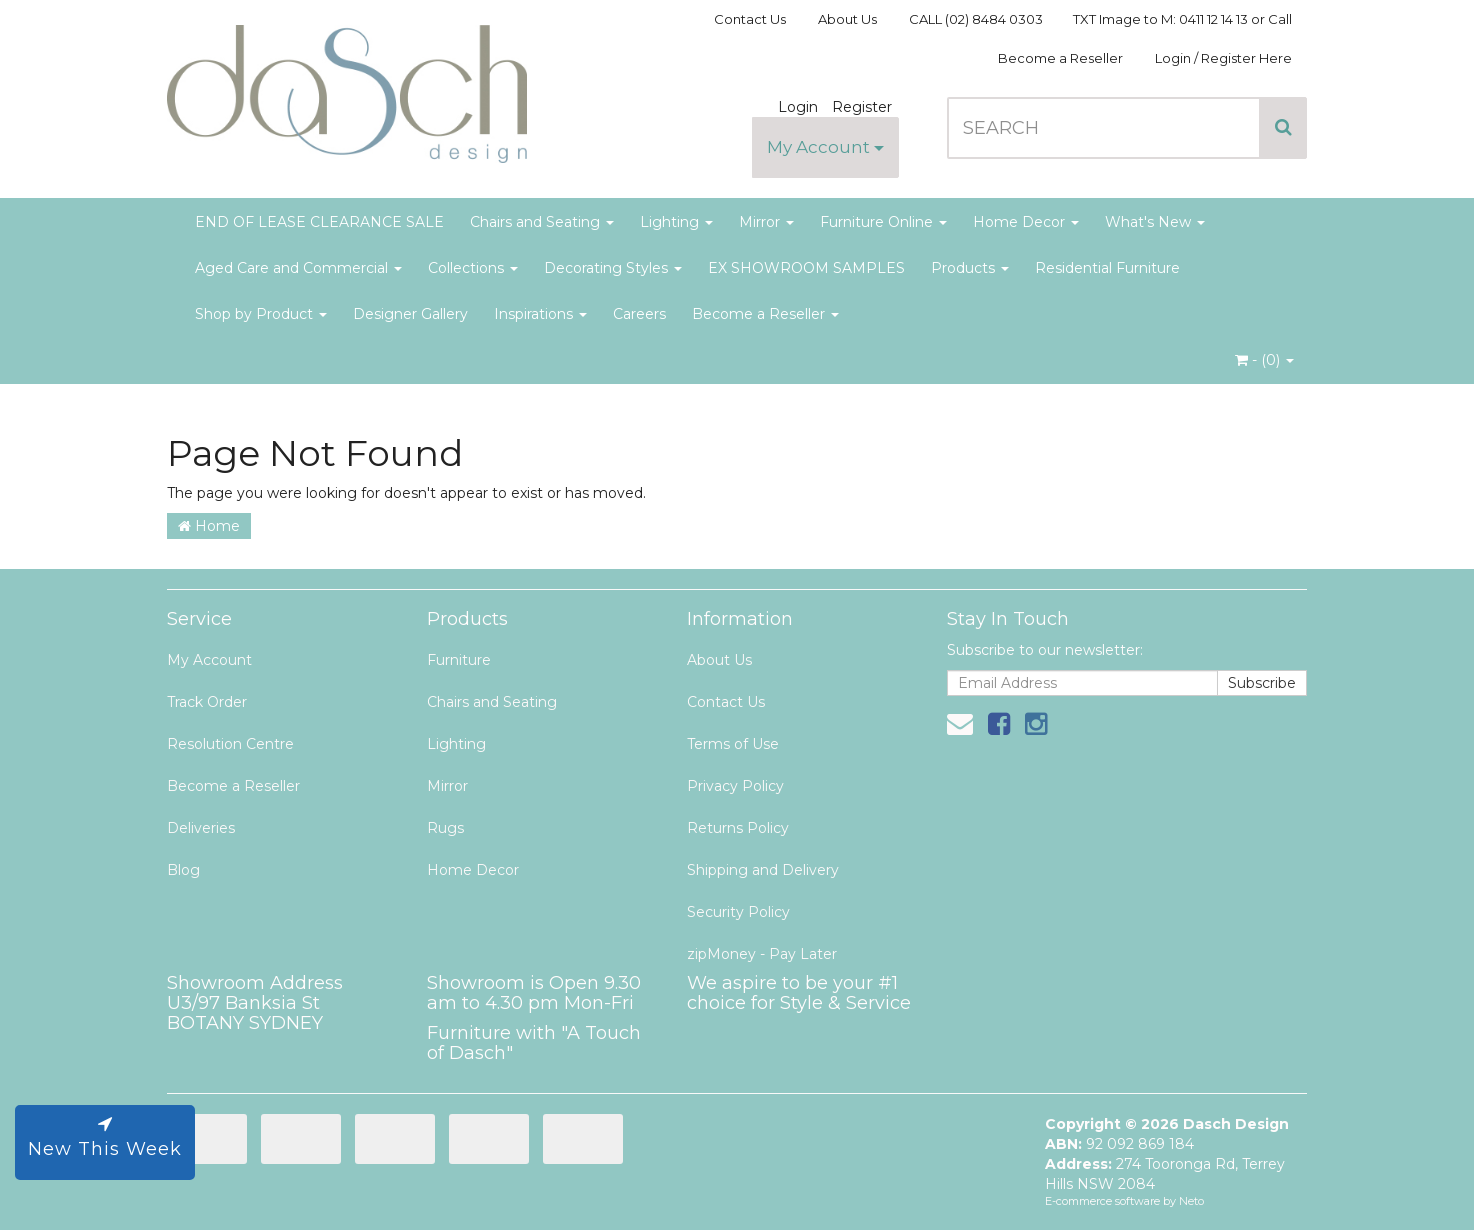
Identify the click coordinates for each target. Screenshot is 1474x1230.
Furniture (459, 660)
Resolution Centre (230, 744)
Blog (183, 870)
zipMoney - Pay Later (762, 954)
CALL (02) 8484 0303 (976, 19)
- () (1264, 360)
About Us (847, 19)
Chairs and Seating (542, 222)
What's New (1155, 222)
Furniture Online (883, 222)
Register (862, 107)
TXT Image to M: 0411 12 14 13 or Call (1182, 19)
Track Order (207, 702)
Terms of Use (733, 744)
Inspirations (540, 314)
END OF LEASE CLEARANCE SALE (319, 222)
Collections (473, 268)
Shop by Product (261, 314)
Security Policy (738, 912)
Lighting (676, 222)
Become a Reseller (1060, 58)
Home (209, 526)
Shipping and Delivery (763, 870)
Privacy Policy (735, 786)
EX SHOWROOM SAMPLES (806, 268)
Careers (639, 314)
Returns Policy (738, 828)
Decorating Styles (613, 268)
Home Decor (1026, 222)
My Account (825, 147)
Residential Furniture (1107, 268)
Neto (1191, 1201)
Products (970, 268)
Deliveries (201, 828)
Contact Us (750, 19)
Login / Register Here (1223, 58)
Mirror (766, 222)
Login (798, 107)
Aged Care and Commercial (298, 268)
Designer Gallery (410, 314)
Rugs (445, 828)
